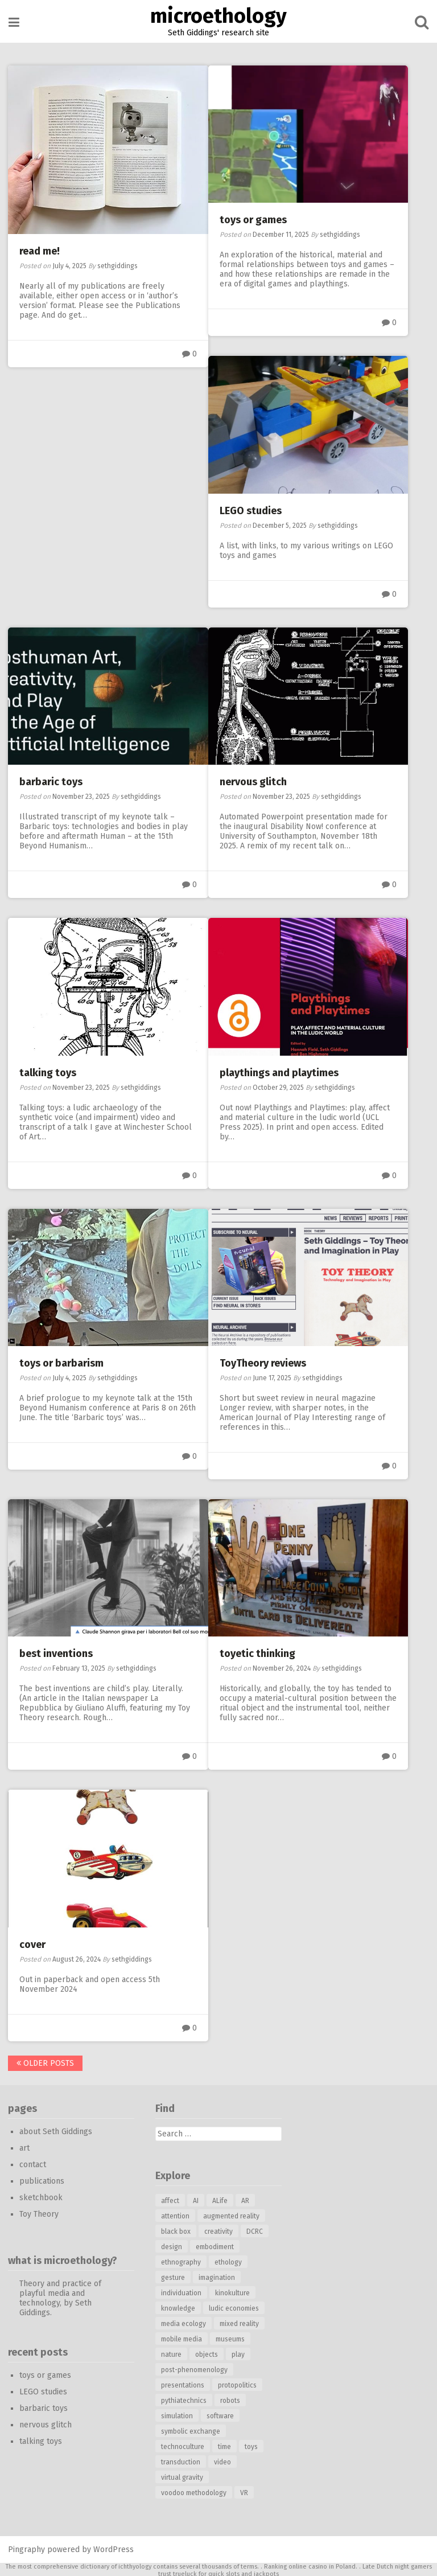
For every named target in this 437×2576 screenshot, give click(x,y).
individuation (181, 2291)
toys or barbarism (62, 1362)
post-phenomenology (194, 2368)
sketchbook (41, 2196)
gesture (173, 2276)
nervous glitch (253, 781)
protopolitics (237, 2384)
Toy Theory (39, 2212)
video (222, 2460)
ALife (220, 2199)
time (224, 2445)
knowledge (178, 2307)
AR (245, 2199)
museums (230, 2337)
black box (176, 2230)
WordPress (114, 2548)
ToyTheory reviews (263, 1362)
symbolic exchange (190, 2430)
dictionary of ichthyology (115, 2565)
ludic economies (234, 2307)
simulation (177, 2414)
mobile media (181, 2337)
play (238, 2353)
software (220, 2414)
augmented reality (231, 2214)
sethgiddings (118, 265)
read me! (40, 250)
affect (170, 2199)
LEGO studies (251, 510)
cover (33, 1943)
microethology (218, 15)
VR (244, 2491)
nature (171, 2353)
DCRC (254, 2230)
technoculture (182, 2445)
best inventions (56, 1652)
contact (33, 2163)
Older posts (46, 2061)
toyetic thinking (257, 1652)
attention (175, 2214)
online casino (307, 2565)
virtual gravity (182, 2476)
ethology (228, 2261)
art (25, 2146)
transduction (180, 2460)
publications (42, 2179)
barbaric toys (51, 781)
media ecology (183, 2322)
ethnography (181, 2261)
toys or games (253, 220)
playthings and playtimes (279, 1071)
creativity (218, 2230)
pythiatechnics (184, 2399)
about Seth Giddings (56, 2130)
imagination (217, 2276)
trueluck (185, 2572)
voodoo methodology (193, 2491)
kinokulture (232, 2291)
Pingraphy (27, 2548)
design (171, 2245)
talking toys (48, 1071)
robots (230, 2399)
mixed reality (239, 2322)
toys (251, 2445)
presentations (182, 2384)
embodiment (215, 2245)
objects (206, 2353)
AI (196, 2199)
